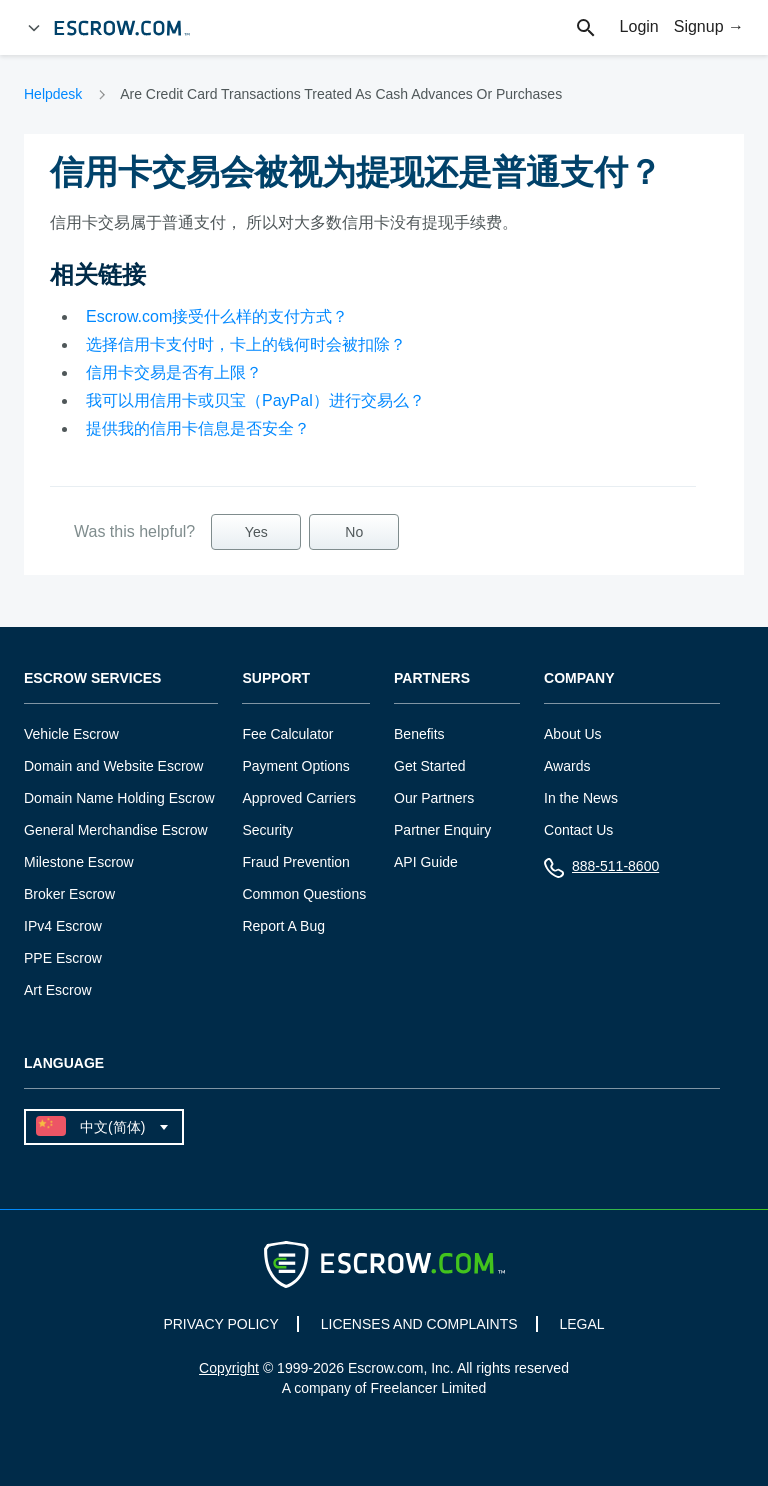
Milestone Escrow (79, 862)
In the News (581, 798)
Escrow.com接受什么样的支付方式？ (217, 316)
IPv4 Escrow (63, 926)
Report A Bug (283, 926)
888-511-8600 (601, 870)
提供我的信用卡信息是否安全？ (198, 428)
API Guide (426, 862)
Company (579, 678)
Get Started (430, 766)
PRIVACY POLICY (220, 1324)
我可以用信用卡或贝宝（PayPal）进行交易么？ (255, 400)
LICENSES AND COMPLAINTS (419, 1324)
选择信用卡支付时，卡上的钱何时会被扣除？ (246, 344)
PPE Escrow (63, 958)
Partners (432, 678)
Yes (256, 532)
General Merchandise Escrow (116, 830)
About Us (573, 734)
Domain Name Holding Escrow (119, 798)
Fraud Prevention (295, 862)
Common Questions (304, 894)
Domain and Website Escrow (113, 766)
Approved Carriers (299, 798)
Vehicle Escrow (71, 734)
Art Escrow (58, 990)
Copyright (229, 1368)
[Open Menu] (34, 28)
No (354, 532)
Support (276, 678)
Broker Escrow (69, 894)
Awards (567, 766)
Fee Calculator (287, 734)
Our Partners (434, 798)
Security (267, 830)
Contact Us (578, 830)
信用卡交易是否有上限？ (174, 372)
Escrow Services (92, 678)
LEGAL (581, 1324)
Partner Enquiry (442, 830)
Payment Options (295, 766)
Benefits (419, 734)
